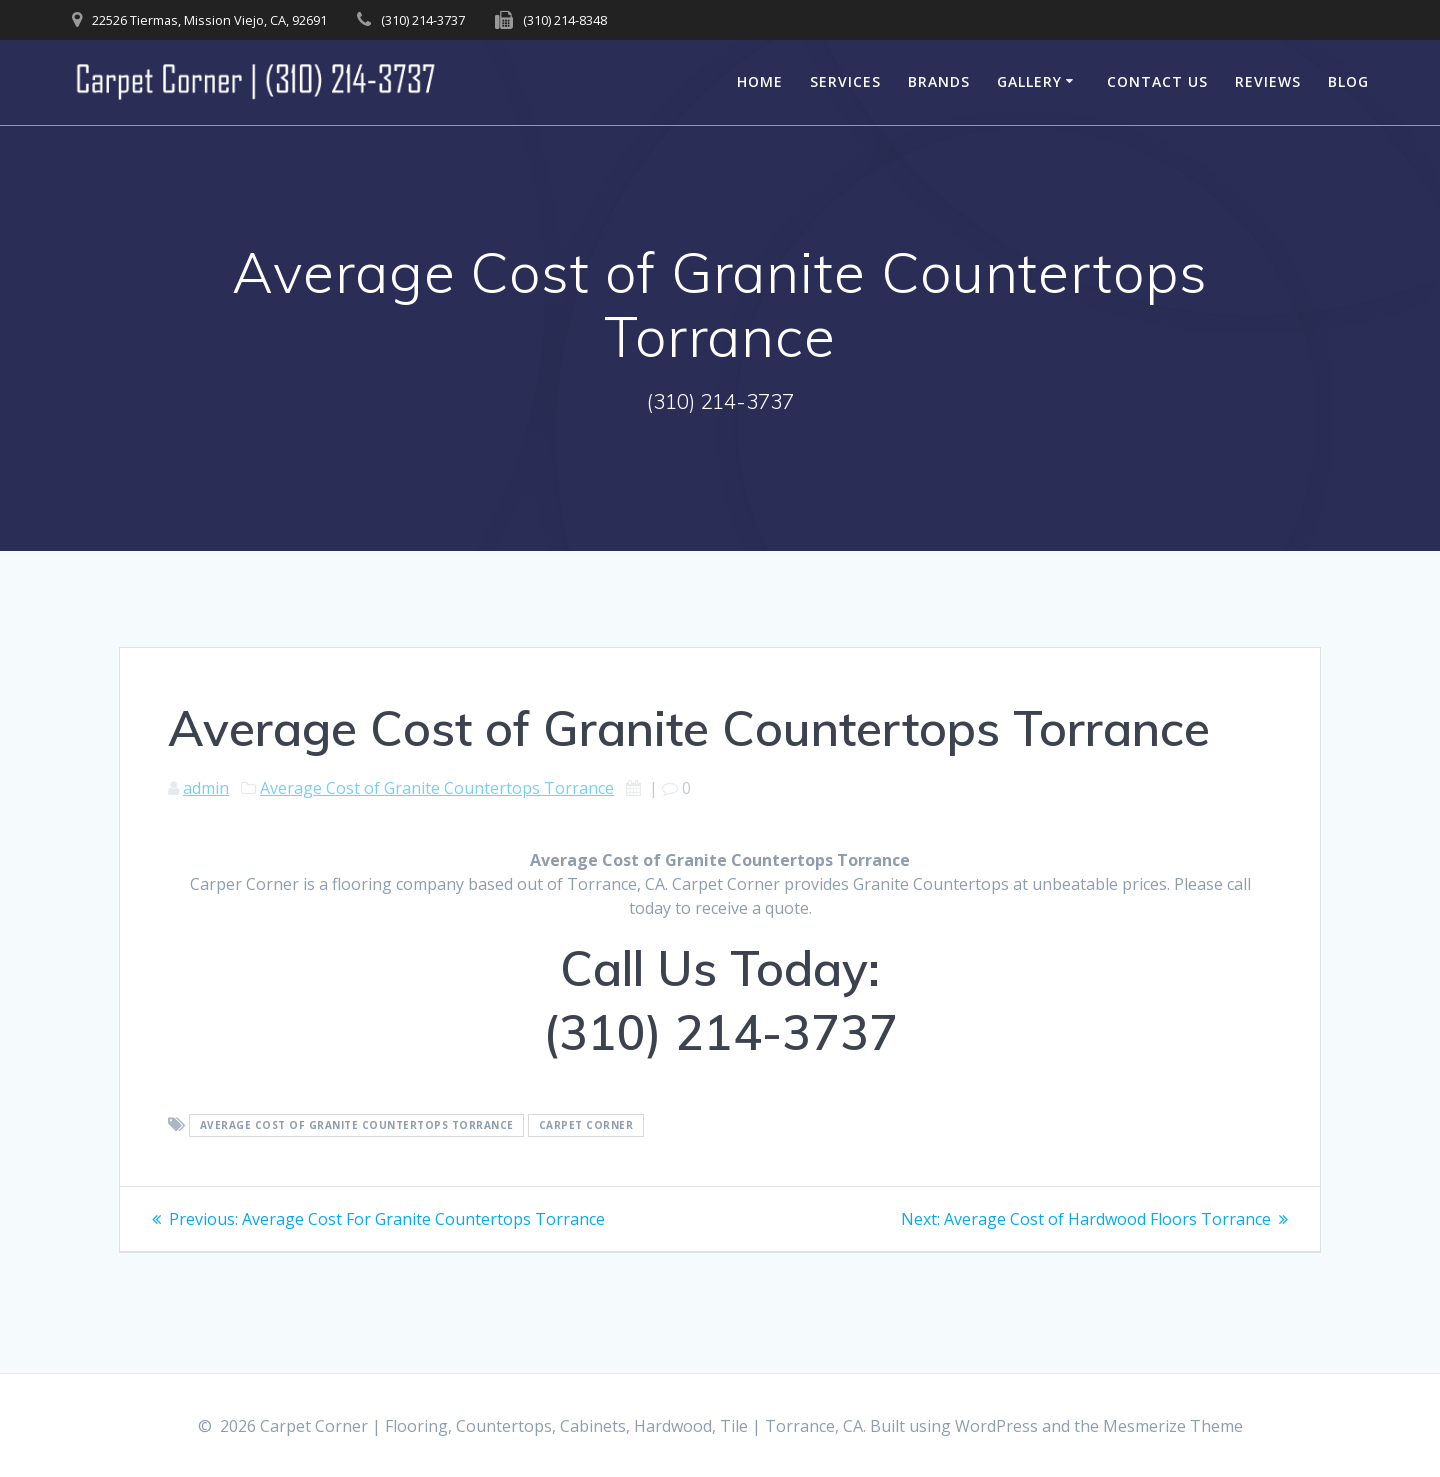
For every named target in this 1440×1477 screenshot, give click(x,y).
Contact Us (1157, 81)
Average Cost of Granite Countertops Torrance (437, 788)
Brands (939, 81)
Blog (1348, 81)
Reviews (1268, 81)
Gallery (1029, 81)
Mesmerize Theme (1173, 1426)
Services (845, 81)
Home (760, 81)
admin (206, 788)
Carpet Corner (586, 1126)
